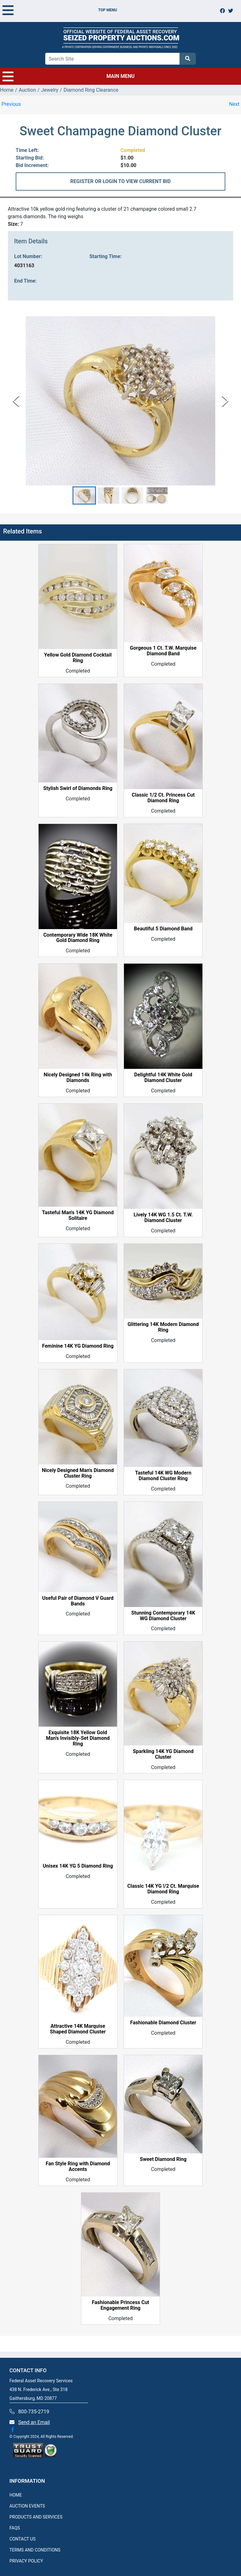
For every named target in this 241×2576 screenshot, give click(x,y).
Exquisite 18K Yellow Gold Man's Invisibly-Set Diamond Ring (78, 1738)
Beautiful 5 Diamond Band (163, 929)
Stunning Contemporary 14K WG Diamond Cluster (163, 1615)
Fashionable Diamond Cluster (163, 2023)
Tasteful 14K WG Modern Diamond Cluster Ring (163, 1475)
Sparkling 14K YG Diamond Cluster (163, 1754)
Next (234, 104)
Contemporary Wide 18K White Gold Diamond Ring (77, 938)
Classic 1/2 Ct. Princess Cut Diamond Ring (163, 798)
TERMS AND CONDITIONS (34, 2549)
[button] (84, 495)
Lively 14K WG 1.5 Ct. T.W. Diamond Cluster (163, 1217)
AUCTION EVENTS (27, 2505)
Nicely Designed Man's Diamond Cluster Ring (78, 1473)
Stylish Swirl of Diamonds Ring (77, 788)
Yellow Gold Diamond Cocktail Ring (77, 657)
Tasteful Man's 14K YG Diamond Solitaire (78, 1215)
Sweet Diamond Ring (163, 2159)
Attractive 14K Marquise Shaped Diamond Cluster (78, 2029)
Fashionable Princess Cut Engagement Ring (120, 2305)
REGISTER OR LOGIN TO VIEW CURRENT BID (120, 181)
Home (6, 90)
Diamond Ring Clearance (90, 90)
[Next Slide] (225, 400)
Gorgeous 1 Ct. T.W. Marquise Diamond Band (163, 651)
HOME (15, 2495)
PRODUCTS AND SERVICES (35, 2516)
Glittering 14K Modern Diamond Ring (163, 1327)
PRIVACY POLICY (26, 2560)
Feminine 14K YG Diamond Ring (78, 1346)
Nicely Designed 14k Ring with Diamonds (78, 1077)
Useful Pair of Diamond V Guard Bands (78, 1601)
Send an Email (34, 2422)
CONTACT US (22, 2538)
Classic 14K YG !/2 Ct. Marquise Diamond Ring (163, 1889)
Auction (27, 90)
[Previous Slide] (16, 400)
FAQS (14, 2527)
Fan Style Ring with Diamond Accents (78, 2166)
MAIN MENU (69, 76)
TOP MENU (60, 10)
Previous (11, 104)
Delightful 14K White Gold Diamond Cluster (163, 1077)
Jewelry (49, 90)
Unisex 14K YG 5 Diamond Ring (78, 1866)
